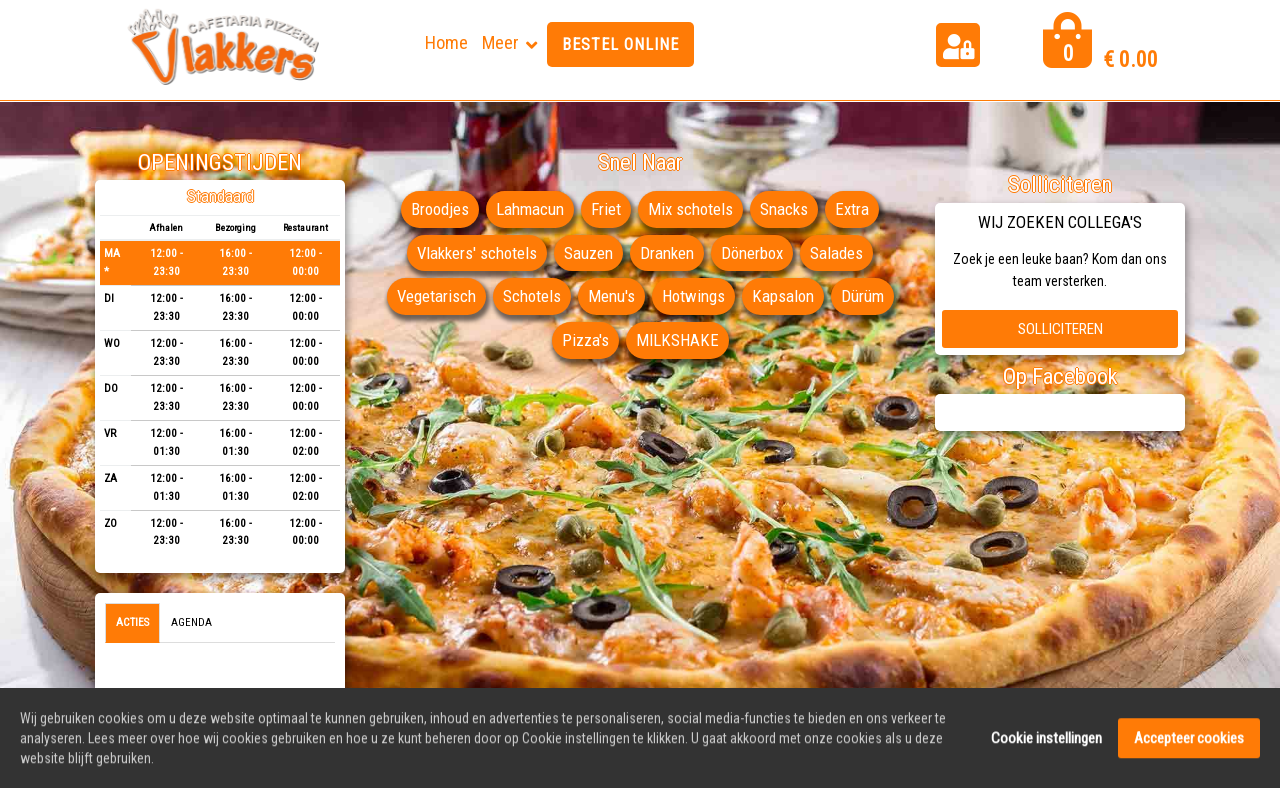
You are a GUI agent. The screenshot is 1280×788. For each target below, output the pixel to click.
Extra (852, 209)
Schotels (532, 296)
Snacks (784, 209)
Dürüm (862, 296)
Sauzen (588, 253)
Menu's (611, 296)
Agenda (191, 622)
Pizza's (585, 340)
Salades (836, 253)
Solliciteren (1060, 329)
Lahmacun (530, 209)
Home (446, 42)
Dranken (667, 253)
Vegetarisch (436, 296)
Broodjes (440, 209)
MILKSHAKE (677, 340)
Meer (500, 42)
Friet (606, 209)
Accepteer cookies (1189, 744)
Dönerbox (752, 253)
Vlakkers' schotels (477, 253)
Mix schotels (690, 209)
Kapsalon (783, 296)
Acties (132, 622)
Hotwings (693, 296)
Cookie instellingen (1046, 744)
